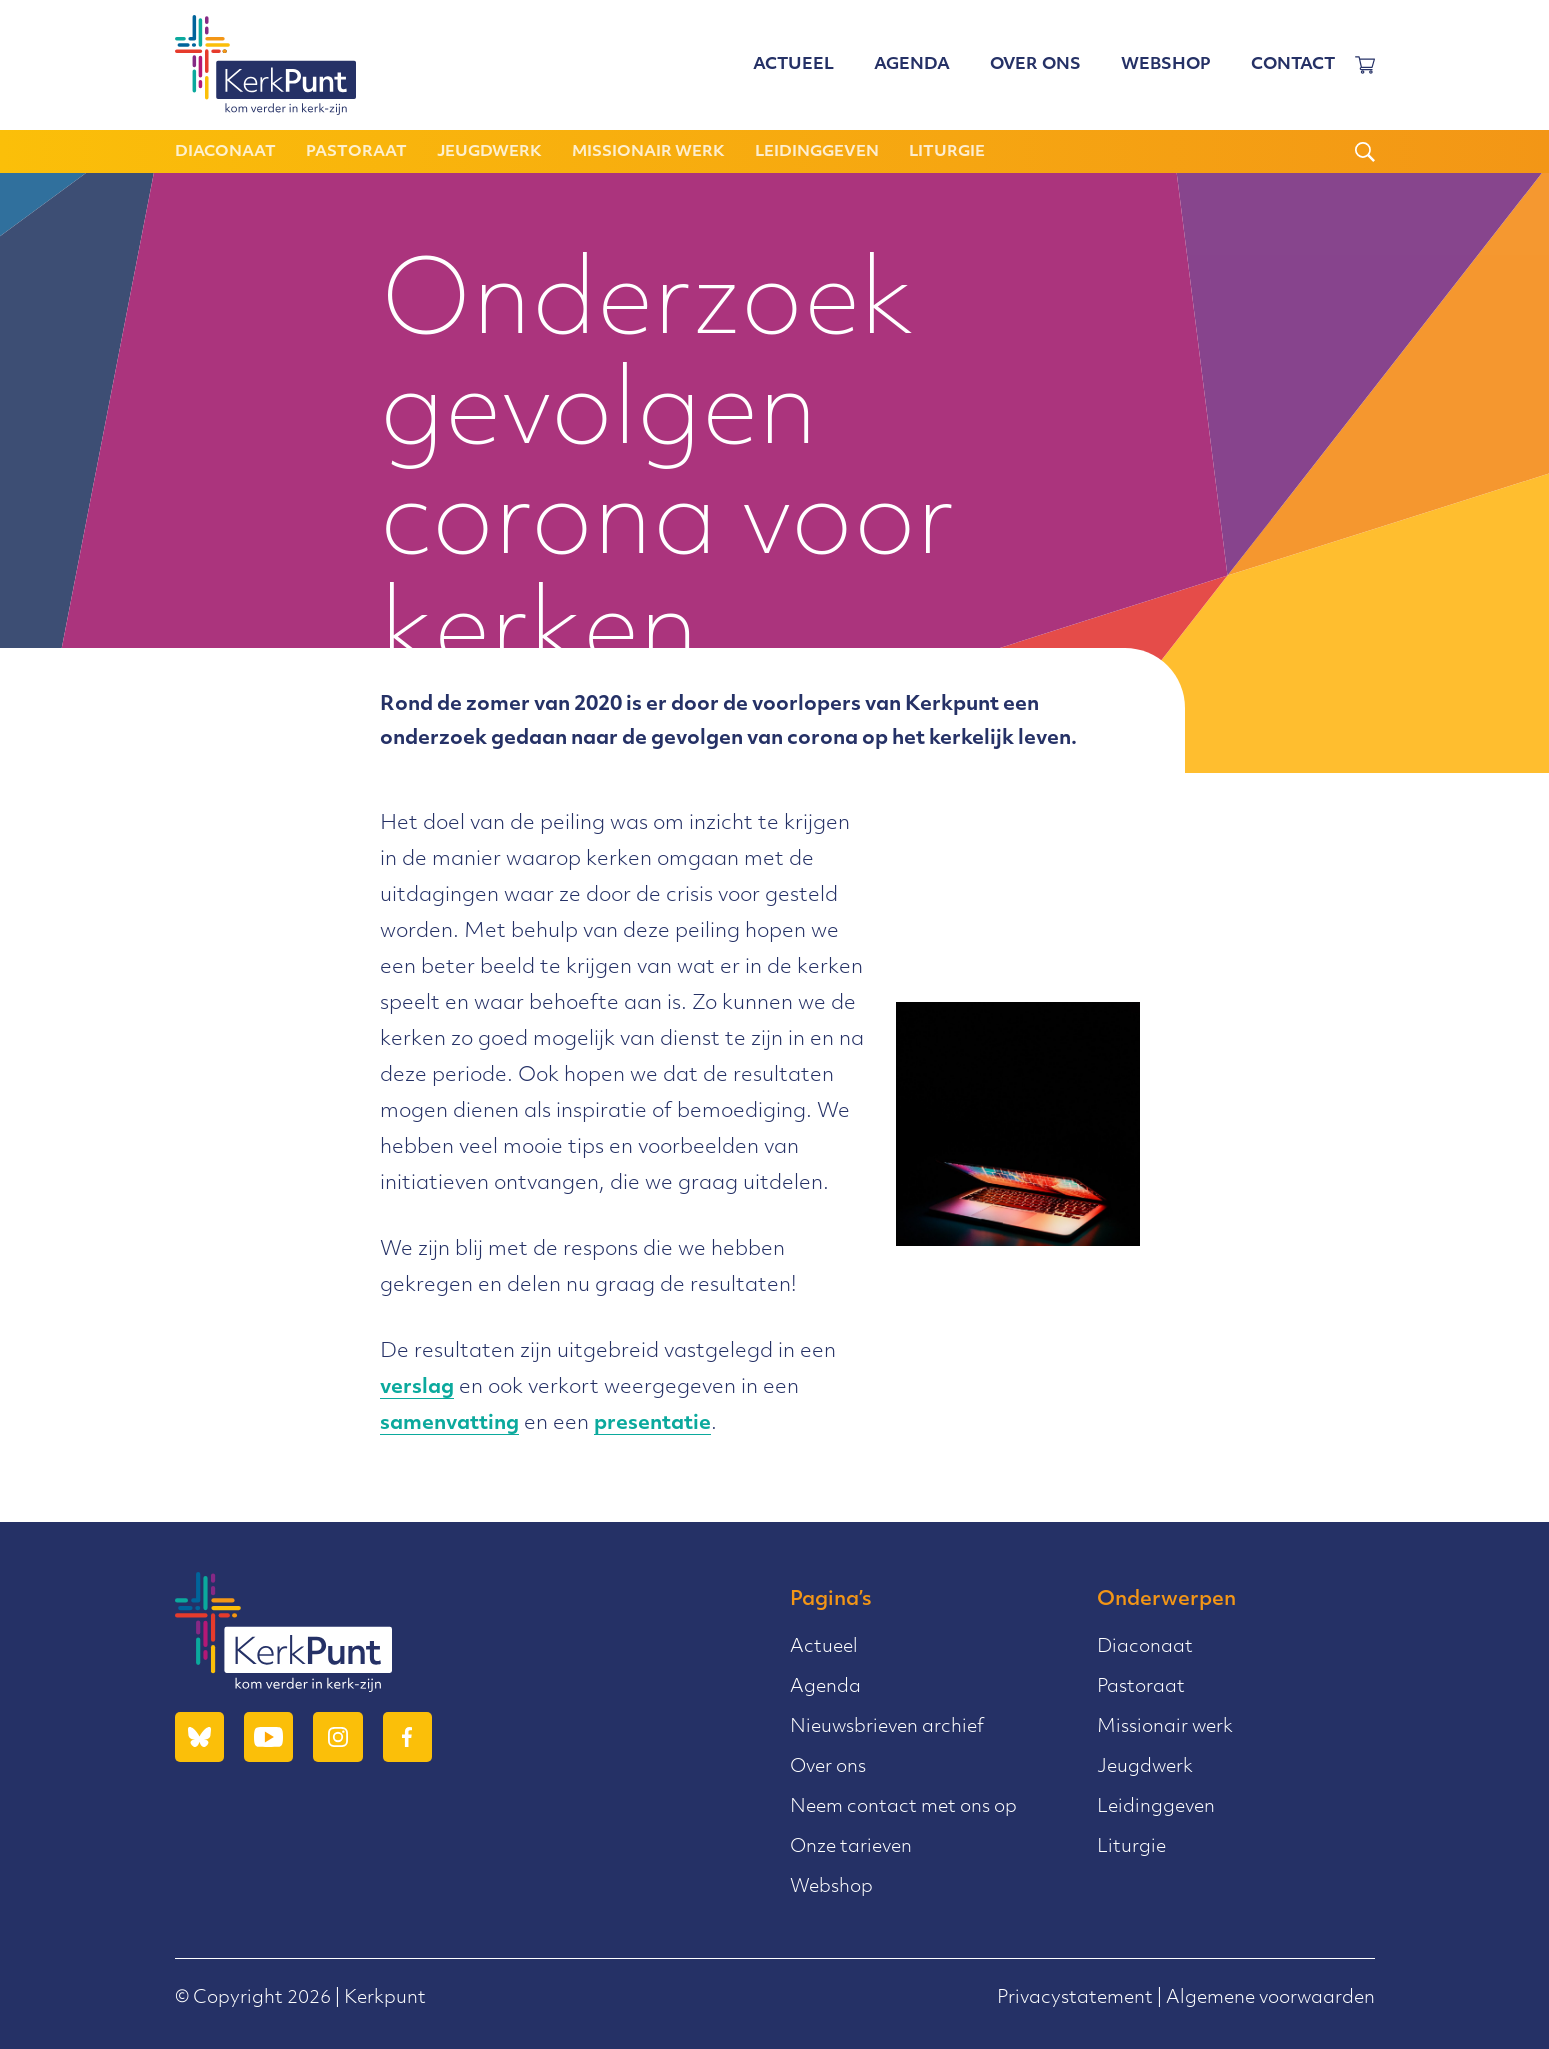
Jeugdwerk (489, 152)
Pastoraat (356, 152)
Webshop (1166, 65)
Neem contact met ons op (903, 1807)
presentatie (652, 1424)
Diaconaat (225, 152)
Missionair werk (648, 152)
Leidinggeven (817, 152)
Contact (1293, 65)
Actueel (793, 65)
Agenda (912, 65)
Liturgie (947, 152)
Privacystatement (1075, 1998)
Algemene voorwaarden (1270, 1998)
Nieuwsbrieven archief (887, 1727)
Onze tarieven (851, 1847)
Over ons (1035, 65)
